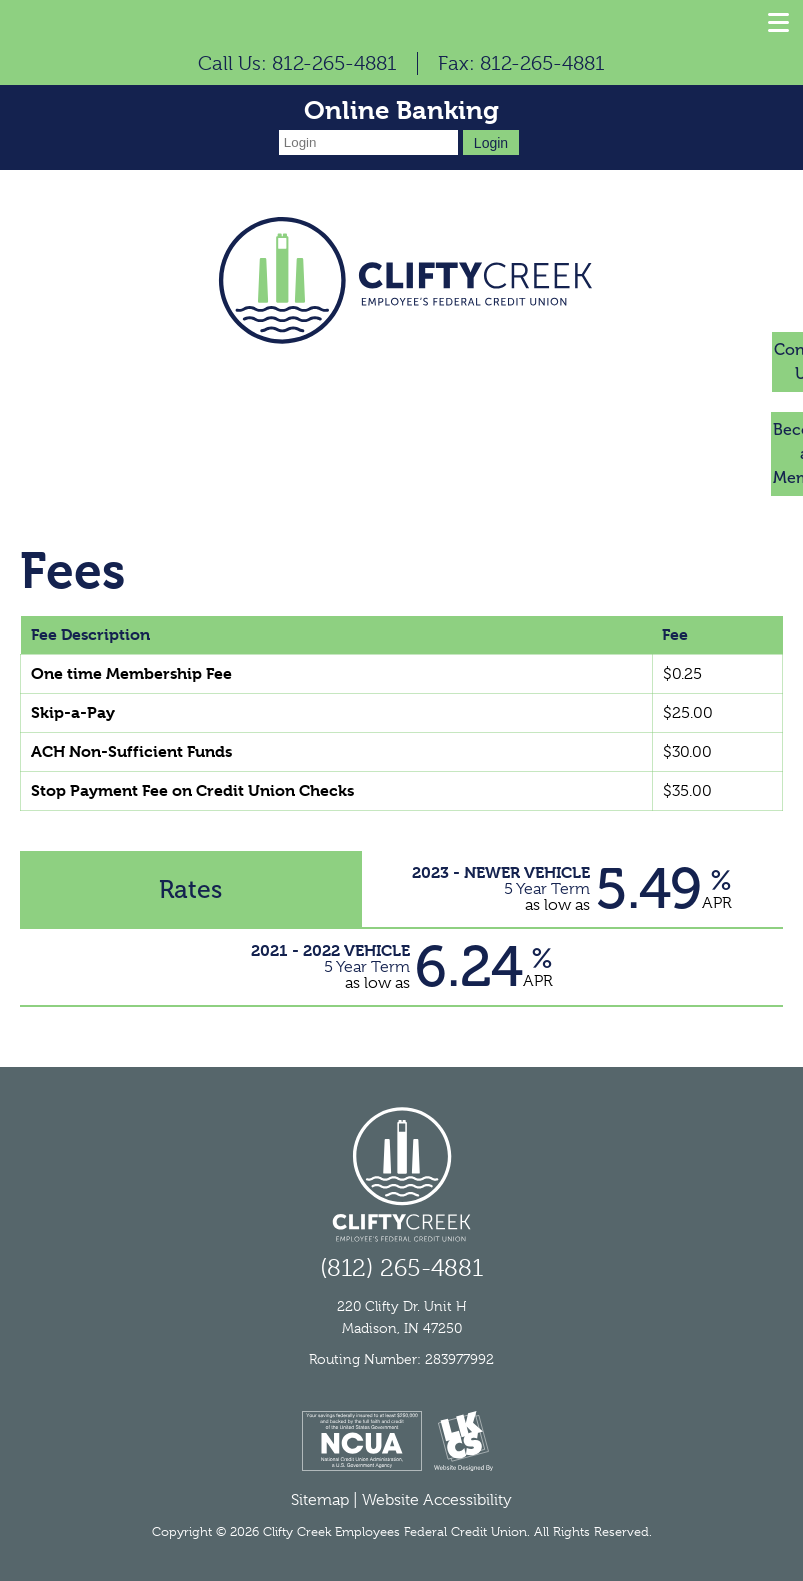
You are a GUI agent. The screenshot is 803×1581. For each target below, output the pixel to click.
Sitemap (320, 1500)
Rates (190, 889)
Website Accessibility (437, 1500)
